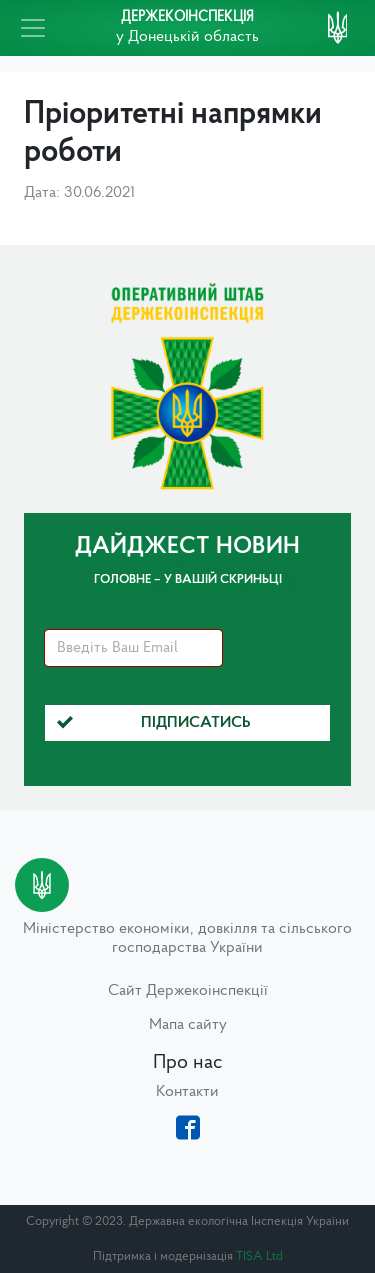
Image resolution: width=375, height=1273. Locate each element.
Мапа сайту (188, 1025)
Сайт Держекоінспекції (188, 991)
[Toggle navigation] (33, 28)
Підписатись (154, 723)
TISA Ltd (259, 1256)
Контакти (187, 1092)
